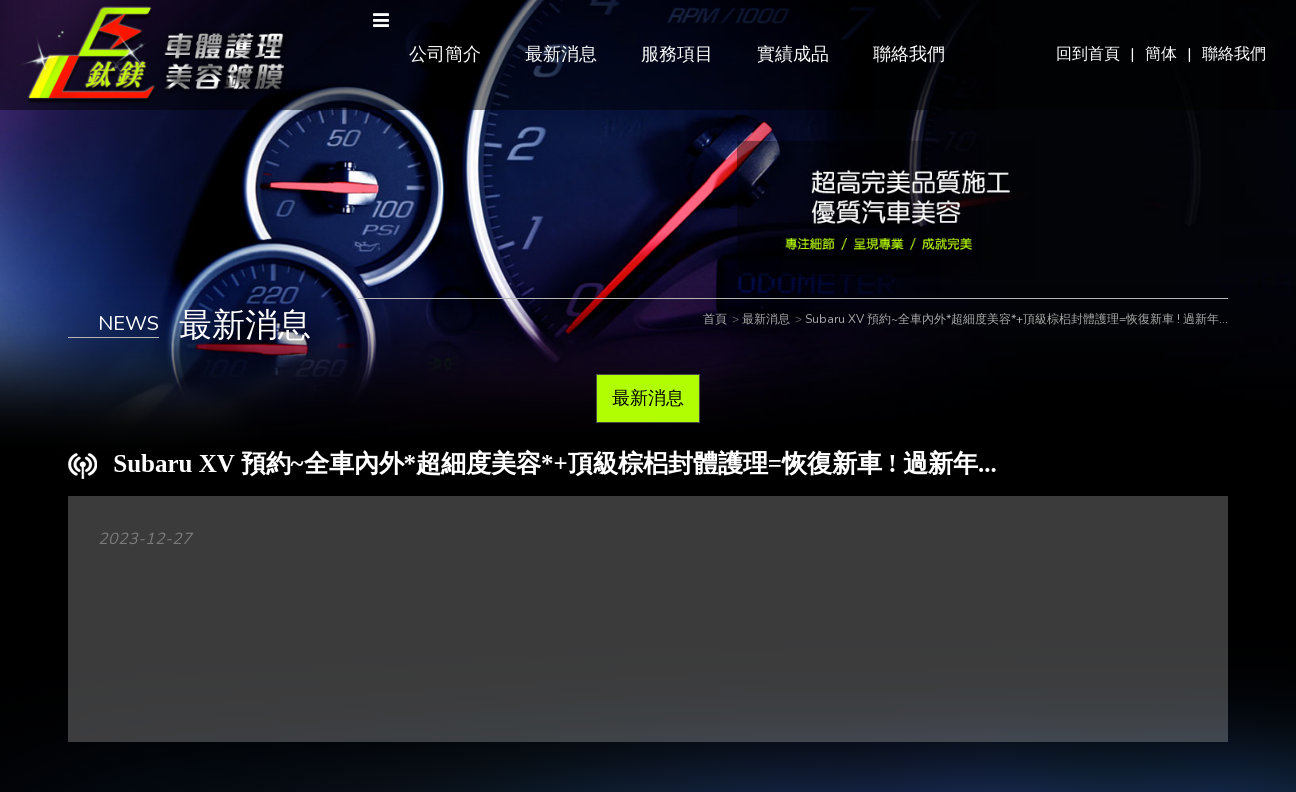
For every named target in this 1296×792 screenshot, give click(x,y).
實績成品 (793, 54)
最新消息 (561, 54)
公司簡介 (445, 54)
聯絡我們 (1234, 54)
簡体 (1161, 54)
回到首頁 (1088, 54)
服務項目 (677, 54)
